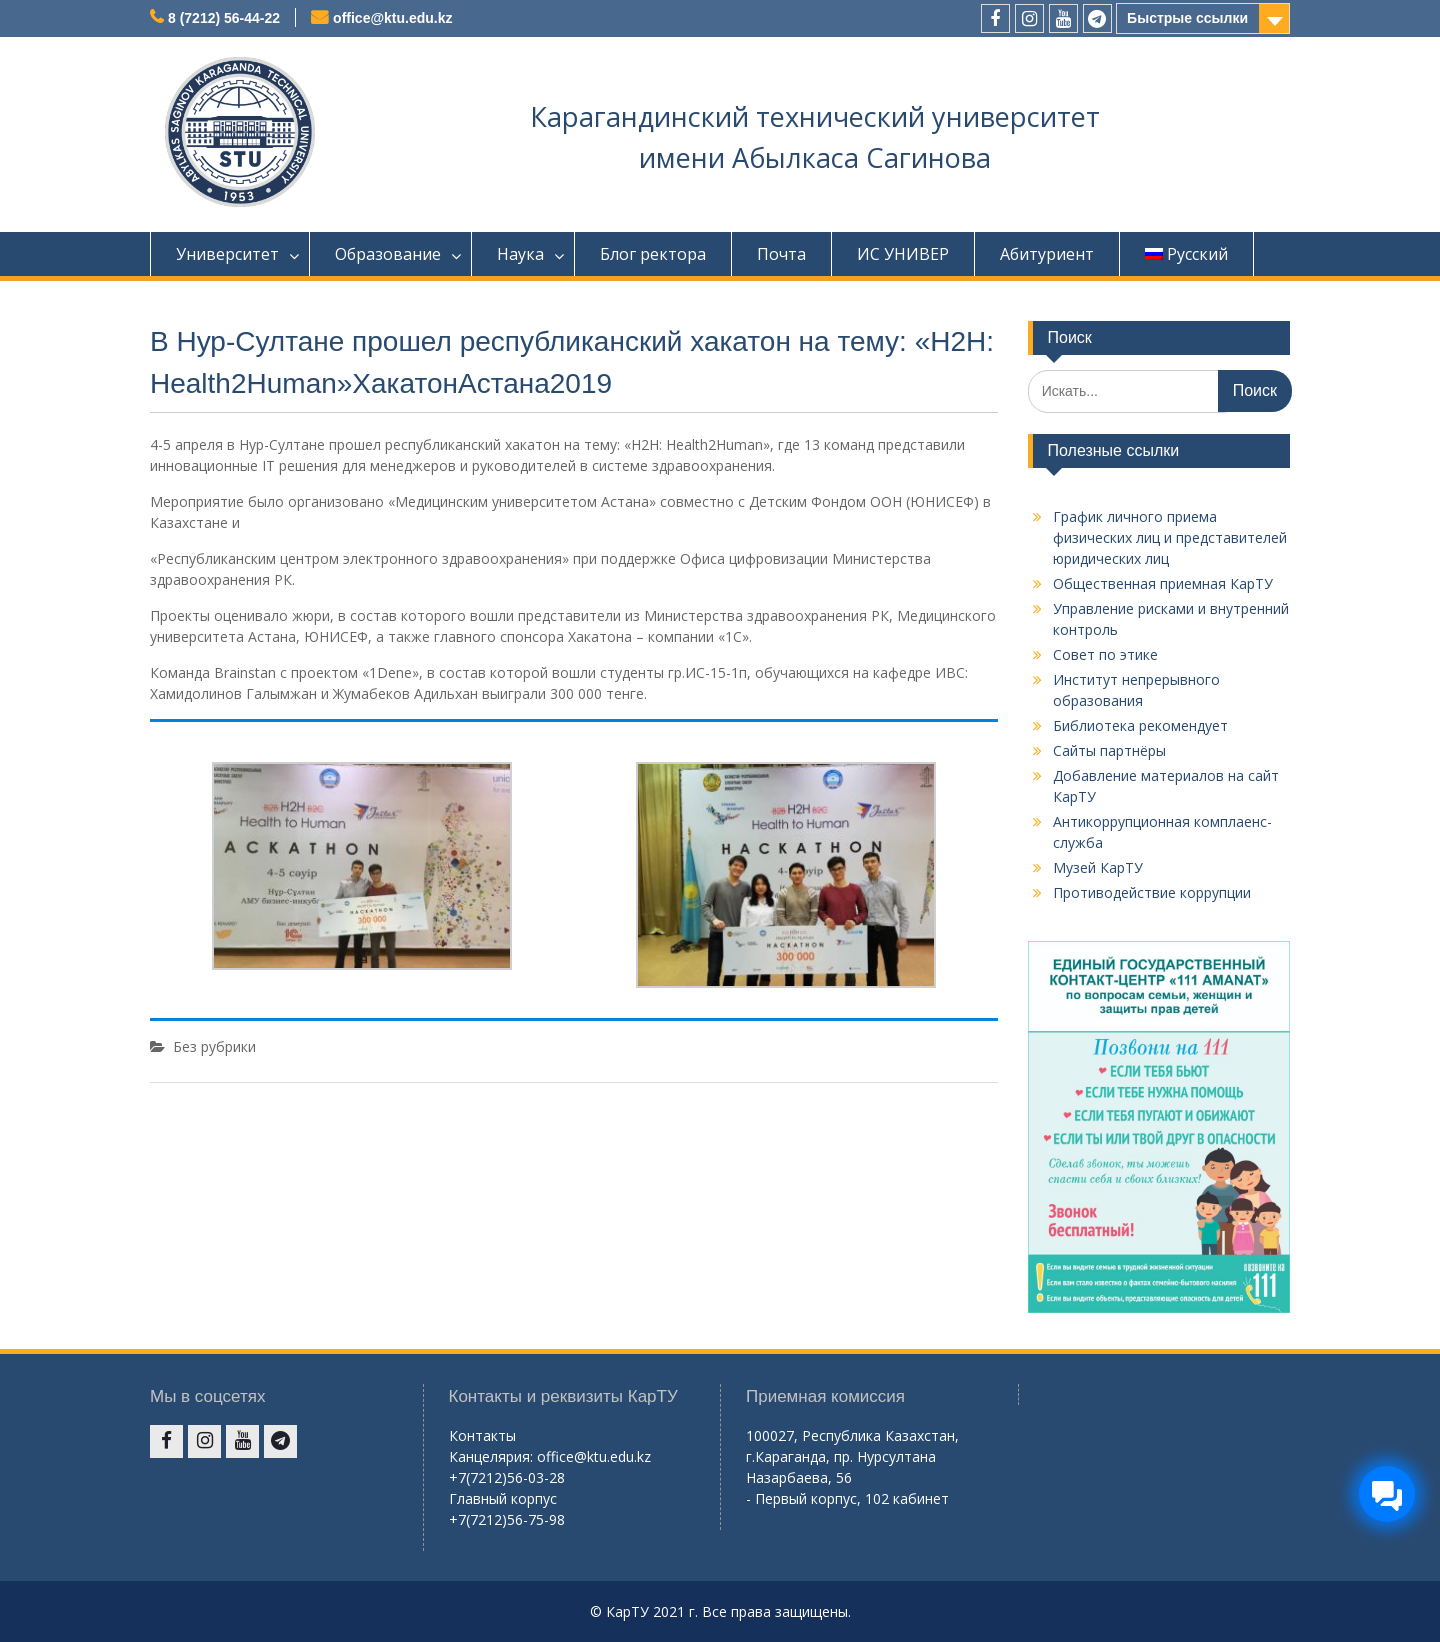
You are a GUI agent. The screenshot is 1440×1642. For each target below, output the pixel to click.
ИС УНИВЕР (903, 254)
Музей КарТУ (1098, 867)
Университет (227, 254)
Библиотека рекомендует (1140, 725)
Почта (781, 254)
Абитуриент (1047, 254)
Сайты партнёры (1109, 750)
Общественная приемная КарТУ (1163, 583)
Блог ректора (653, 254)
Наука (520, 254)
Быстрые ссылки (1187, 18)
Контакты (482, 1435)
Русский (1186, 254)
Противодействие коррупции (1152, 892)
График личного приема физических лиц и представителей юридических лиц (1170, 537)
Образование (388, 254)
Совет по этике (1105, 654)
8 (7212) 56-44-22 (224, 18)
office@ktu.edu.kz (392, 18)
